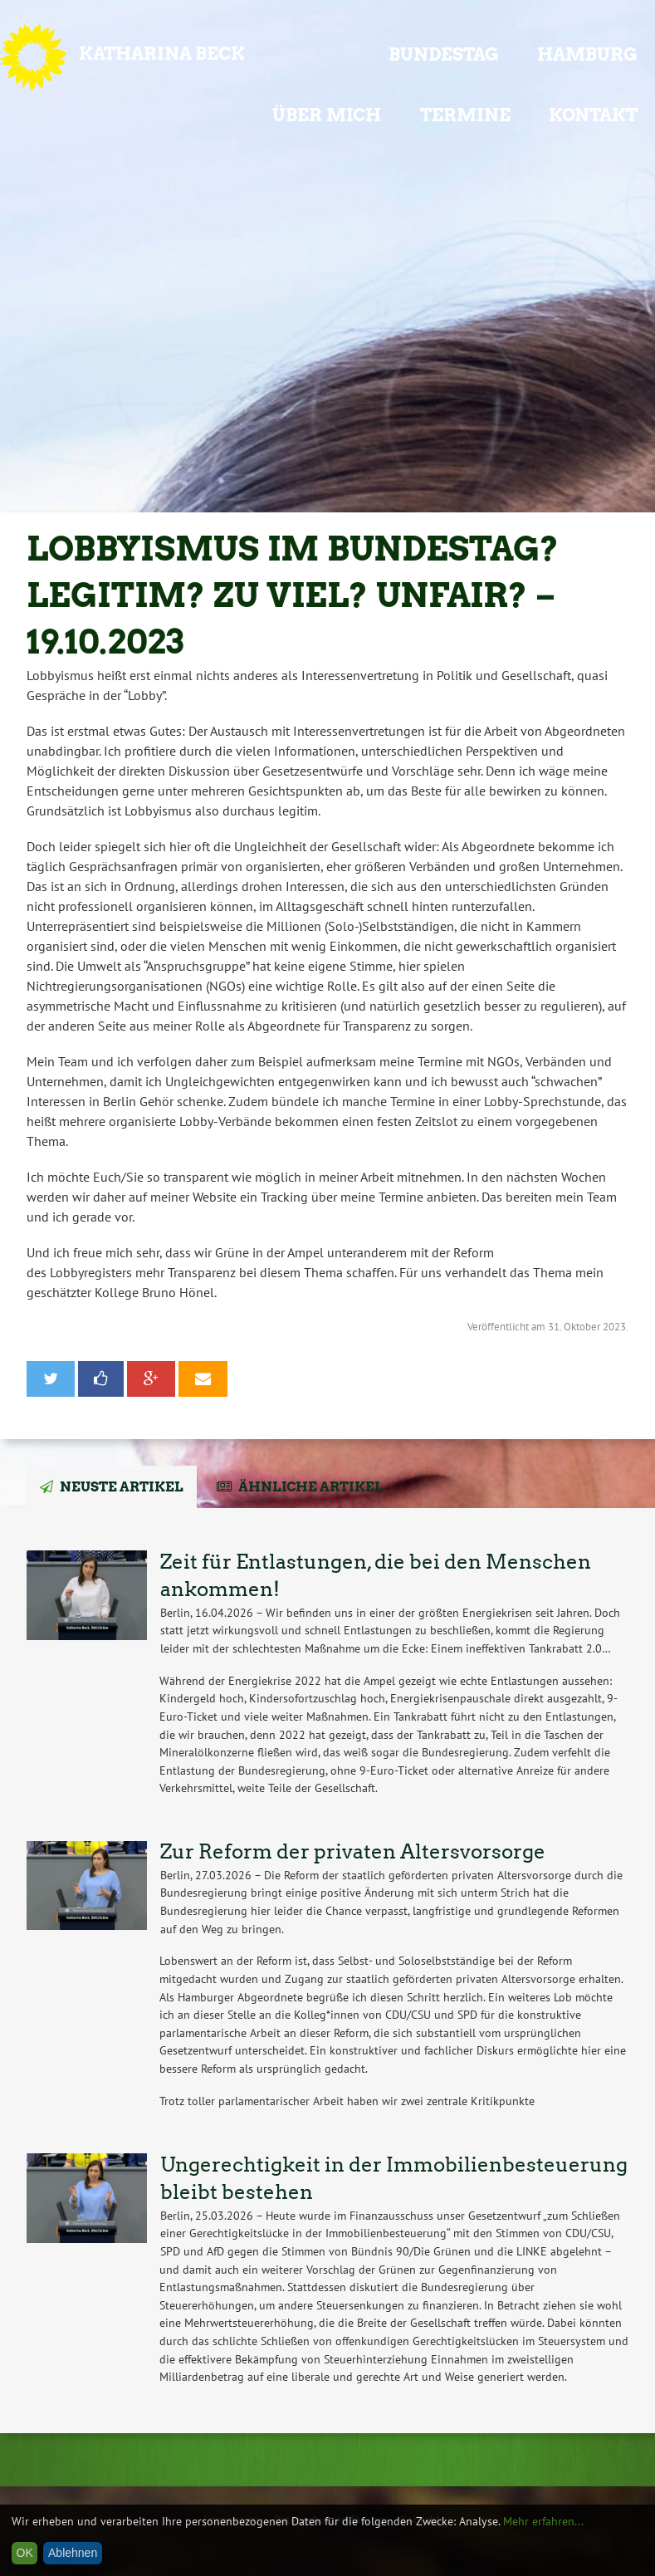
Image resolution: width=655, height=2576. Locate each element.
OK (25, 2552)
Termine (465, 115)
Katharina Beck (162, 53)
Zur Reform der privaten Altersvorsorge (352, 1851)
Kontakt (593, 115)
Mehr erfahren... (543, 2521)
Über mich (326, 115)
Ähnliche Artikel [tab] (311, 1487)
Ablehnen (72, 2552)
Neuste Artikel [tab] (121, 1487)
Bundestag (444, 54)
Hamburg (587, 54)
